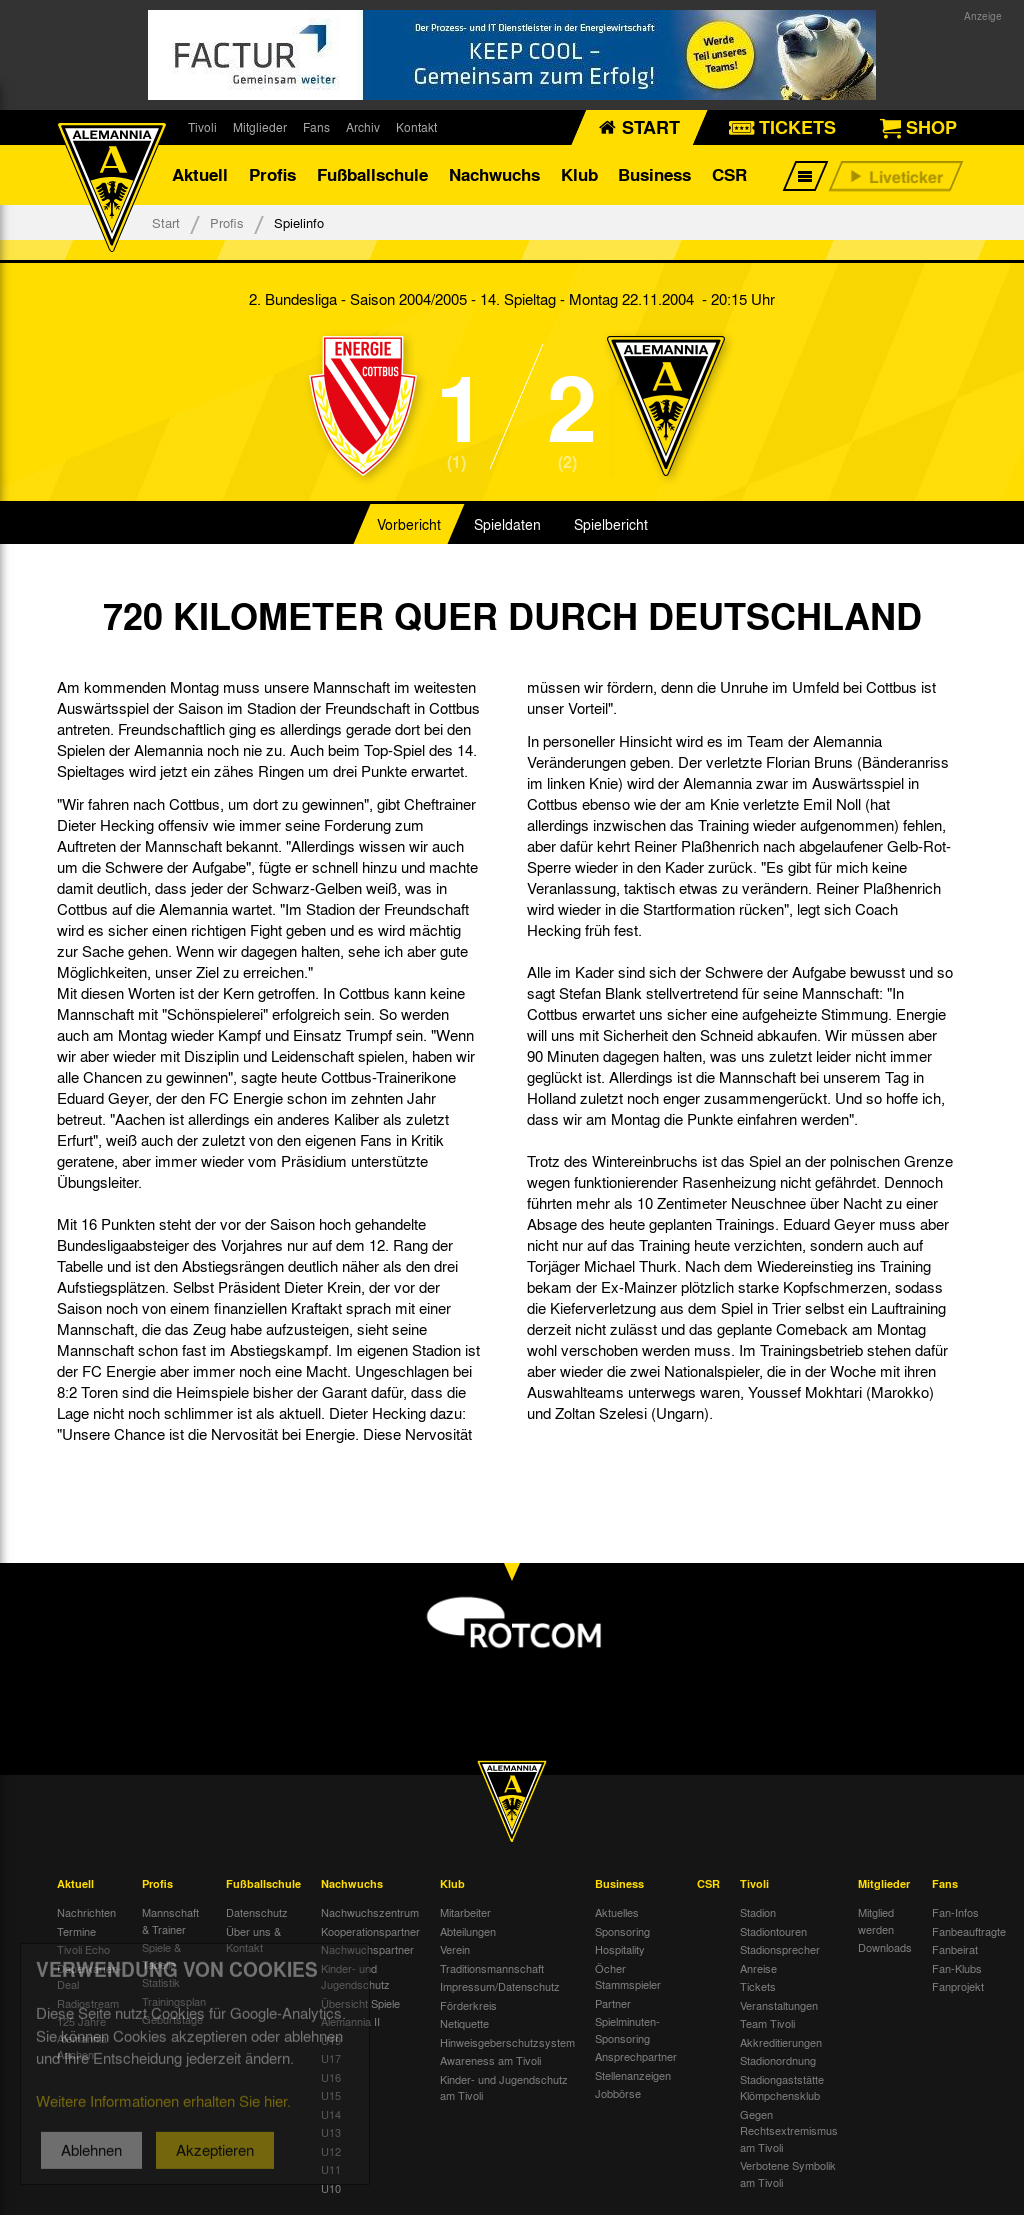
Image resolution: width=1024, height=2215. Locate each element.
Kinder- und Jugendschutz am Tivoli (504, 2087)
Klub (579, 174)
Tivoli (202, 127)
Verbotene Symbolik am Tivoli (788, 2173)
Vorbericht (409, 524)
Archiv (363, 127)
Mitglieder (260, 127)
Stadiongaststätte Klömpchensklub (782, 2087)
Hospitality (620, 1949)
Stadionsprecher (780, 1949)
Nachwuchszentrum (370, 1912)
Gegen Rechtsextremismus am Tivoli (789, 2130)
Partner (613, 2003)
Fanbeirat (955, 1949)
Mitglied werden (876, 1920)
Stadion (758, 1912)
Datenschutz (257, 1912)
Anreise (758, 1968)
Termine (76, 1931)
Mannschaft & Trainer (170, 1920)
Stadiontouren (773, 1931)
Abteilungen (468, 1931)
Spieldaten (507, 524)
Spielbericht (611, 524)
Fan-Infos (955, 1912)
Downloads (885, 1947)
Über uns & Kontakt (253, 1939)
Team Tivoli (767, 2023)
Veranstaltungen (779, 2005)
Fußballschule (372, 174)
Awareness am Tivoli (490, 2060)
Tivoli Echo (83, 1949)
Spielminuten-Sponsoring (627, 2029)
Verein (455, 1949)
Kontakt (416, 127)
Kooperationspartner (370, 1931)
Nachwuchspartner (367, 1949)
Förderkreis (468, 2005)
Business (654, 174)
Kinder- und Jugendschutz (355, 1976)
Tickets (758, 1986)
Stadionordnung (778, 2060)
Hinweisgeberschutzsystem (507, 2042)
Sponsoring (622, 1931)
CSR (729, 174)
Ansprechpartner (636, 2056)
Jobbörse (618, 2093)
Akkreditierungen (781, 2042)
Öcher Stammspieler (628, 1976)
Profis (272, 174)
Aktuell (200, 174)
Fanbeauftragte (969, 1931)
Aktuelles (617, 1912)
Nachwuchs (494, 174)
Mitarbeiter (465, 1912)
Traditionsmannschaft (492, 1968)
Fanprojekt (958, 1986)
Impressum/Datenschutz (500, 1986)
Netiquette (464, 2023)
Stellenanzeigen (633, 2075)
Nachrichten (86, 1912)
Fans (316, 127)
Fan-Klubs (957, 1968)
